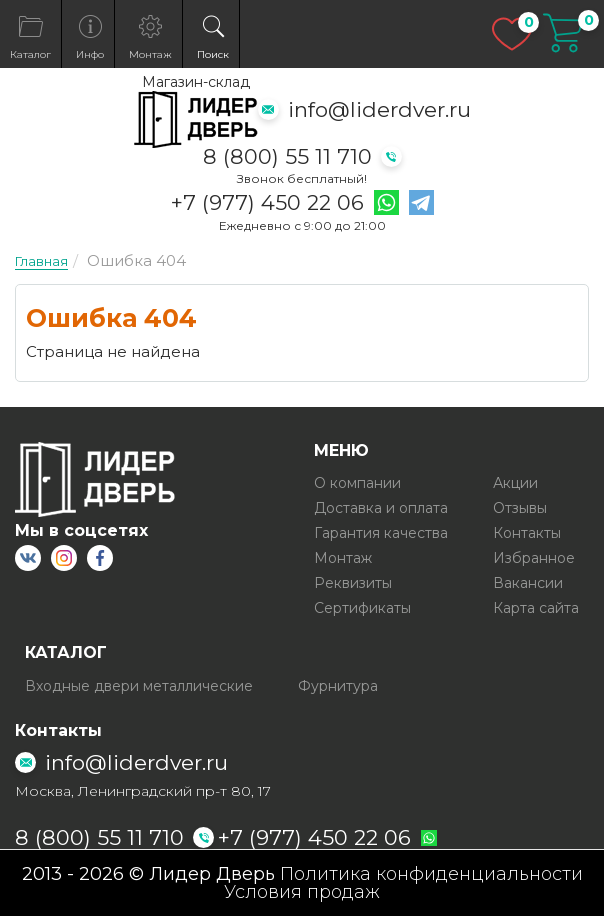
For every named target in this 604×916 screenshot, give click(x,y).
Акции (515, 483)
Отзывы (520, 508)
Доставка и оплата (381, 508)
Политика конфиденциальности (431, 874)
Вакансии (528, 583)
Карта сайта (536, 608)
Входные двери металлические (139, 686)
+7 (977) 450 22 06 (267, 203)
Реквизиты (353, 583)
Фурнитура (338, 686)
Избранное (534, 558)
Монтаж (343, 558)
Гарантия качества (381, 533)
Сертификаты (362, 608)
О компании (357, 483)
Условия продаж (302, 892)
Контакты (527, 533)
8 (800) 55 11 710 (287, 156)
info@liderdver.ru (379, 109)
